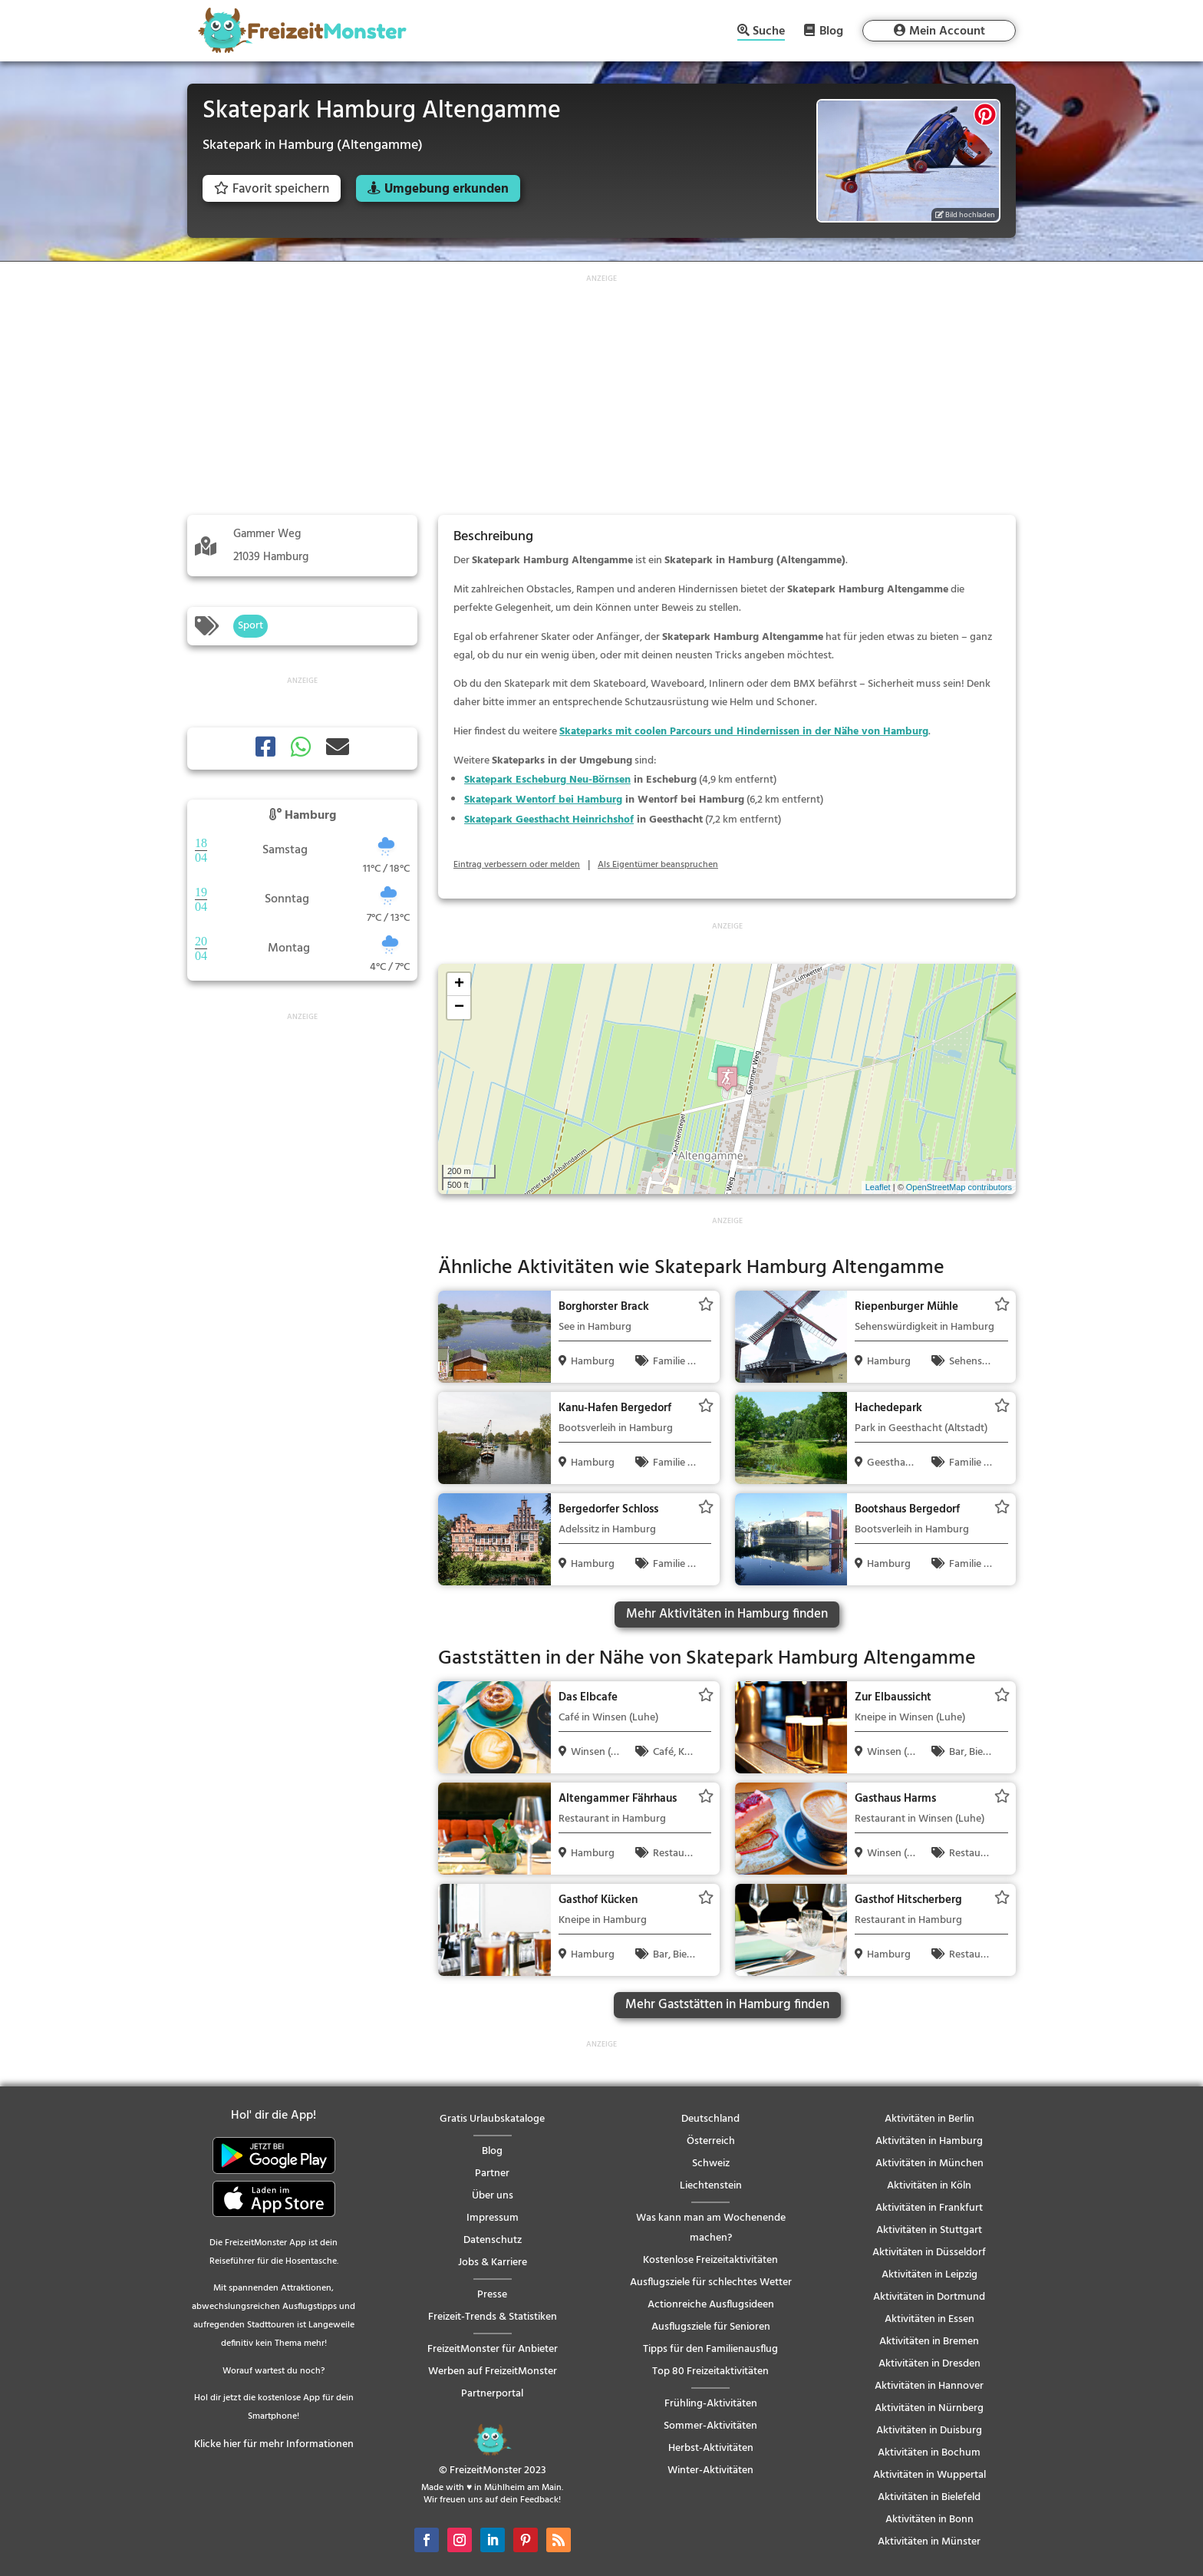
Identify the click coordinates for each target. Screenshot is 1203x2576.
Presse (492, 2295)
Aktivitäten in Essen (929, 2319)
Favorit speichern (271, 189)
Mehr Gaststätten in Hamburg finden (727, 2004)
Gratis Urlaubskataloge (492, 2119)
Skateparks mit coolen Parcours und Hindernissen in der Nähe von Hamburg (743, 731)
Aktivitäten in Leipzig (929, 2275)
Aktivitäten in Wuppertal (929, 2475)
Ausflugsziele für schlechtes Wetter (711, 2282)
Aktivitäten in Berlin (929, 2119)
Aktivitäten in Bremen (929, 2341)
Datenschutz (492, 2240)
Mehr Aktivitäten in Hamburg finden (727, 1614)
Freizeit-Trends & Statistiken (492, 2317)
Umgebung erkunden (446, 189)
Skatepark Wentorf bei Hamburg (543, 800)
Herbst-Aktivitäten (710, 2448)
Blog (831, 31)
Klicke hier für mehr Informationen (274, 2444)
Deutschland (710, 2119)
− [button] (459, 1007)
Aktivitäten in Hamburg (929, 2141)
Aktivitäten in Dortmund (929, 2297)
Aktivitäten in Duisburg (929, 2430)
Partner (492, 2173)
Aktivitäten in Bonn (929, 2519)
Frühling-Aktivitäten (710, 2404)
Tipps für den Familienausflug (710, 2349)
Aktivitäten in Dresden (929, 2364)
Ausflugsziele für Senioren (710, 2327)
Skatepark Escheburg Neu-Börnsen (547, 780)
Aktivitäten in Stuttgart (929, 2230)
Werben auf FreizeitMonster (492, 2371)
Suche (769, 33)
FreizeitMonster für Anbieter (492, 2349)
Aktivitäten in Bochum (929, 2453)
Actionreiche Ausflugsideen (711, 2305)
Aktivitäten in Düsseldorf (929, 2252)
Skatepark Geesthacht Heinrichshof (549, 820)
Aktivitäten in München (929, 2163)
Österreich (711, 2141)
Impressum (492, 2218)
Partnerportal (492, 2394)
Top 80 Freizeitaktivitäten (710, 2371)
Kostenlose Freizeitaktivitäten (710, 2260)
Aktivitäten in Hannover (929, 2386)
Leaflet (878, 1187)
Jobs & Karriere (492, 2262)
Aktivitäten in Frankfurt (929, 2208)
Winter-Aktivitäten (710, 2470)
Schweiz (711, 2163)
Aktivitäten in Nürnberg (929, 2408)
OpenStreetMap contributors (959, 1187)
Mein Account (947, 31)
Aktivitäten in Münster (929, 2542)
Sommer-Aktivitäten (710, 2426)
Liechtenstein (711, 2186)
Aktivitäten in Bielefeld (929, 2497)
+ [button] (459, 984)
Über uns (492, 2196)
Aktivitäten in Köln (929, 2186)
